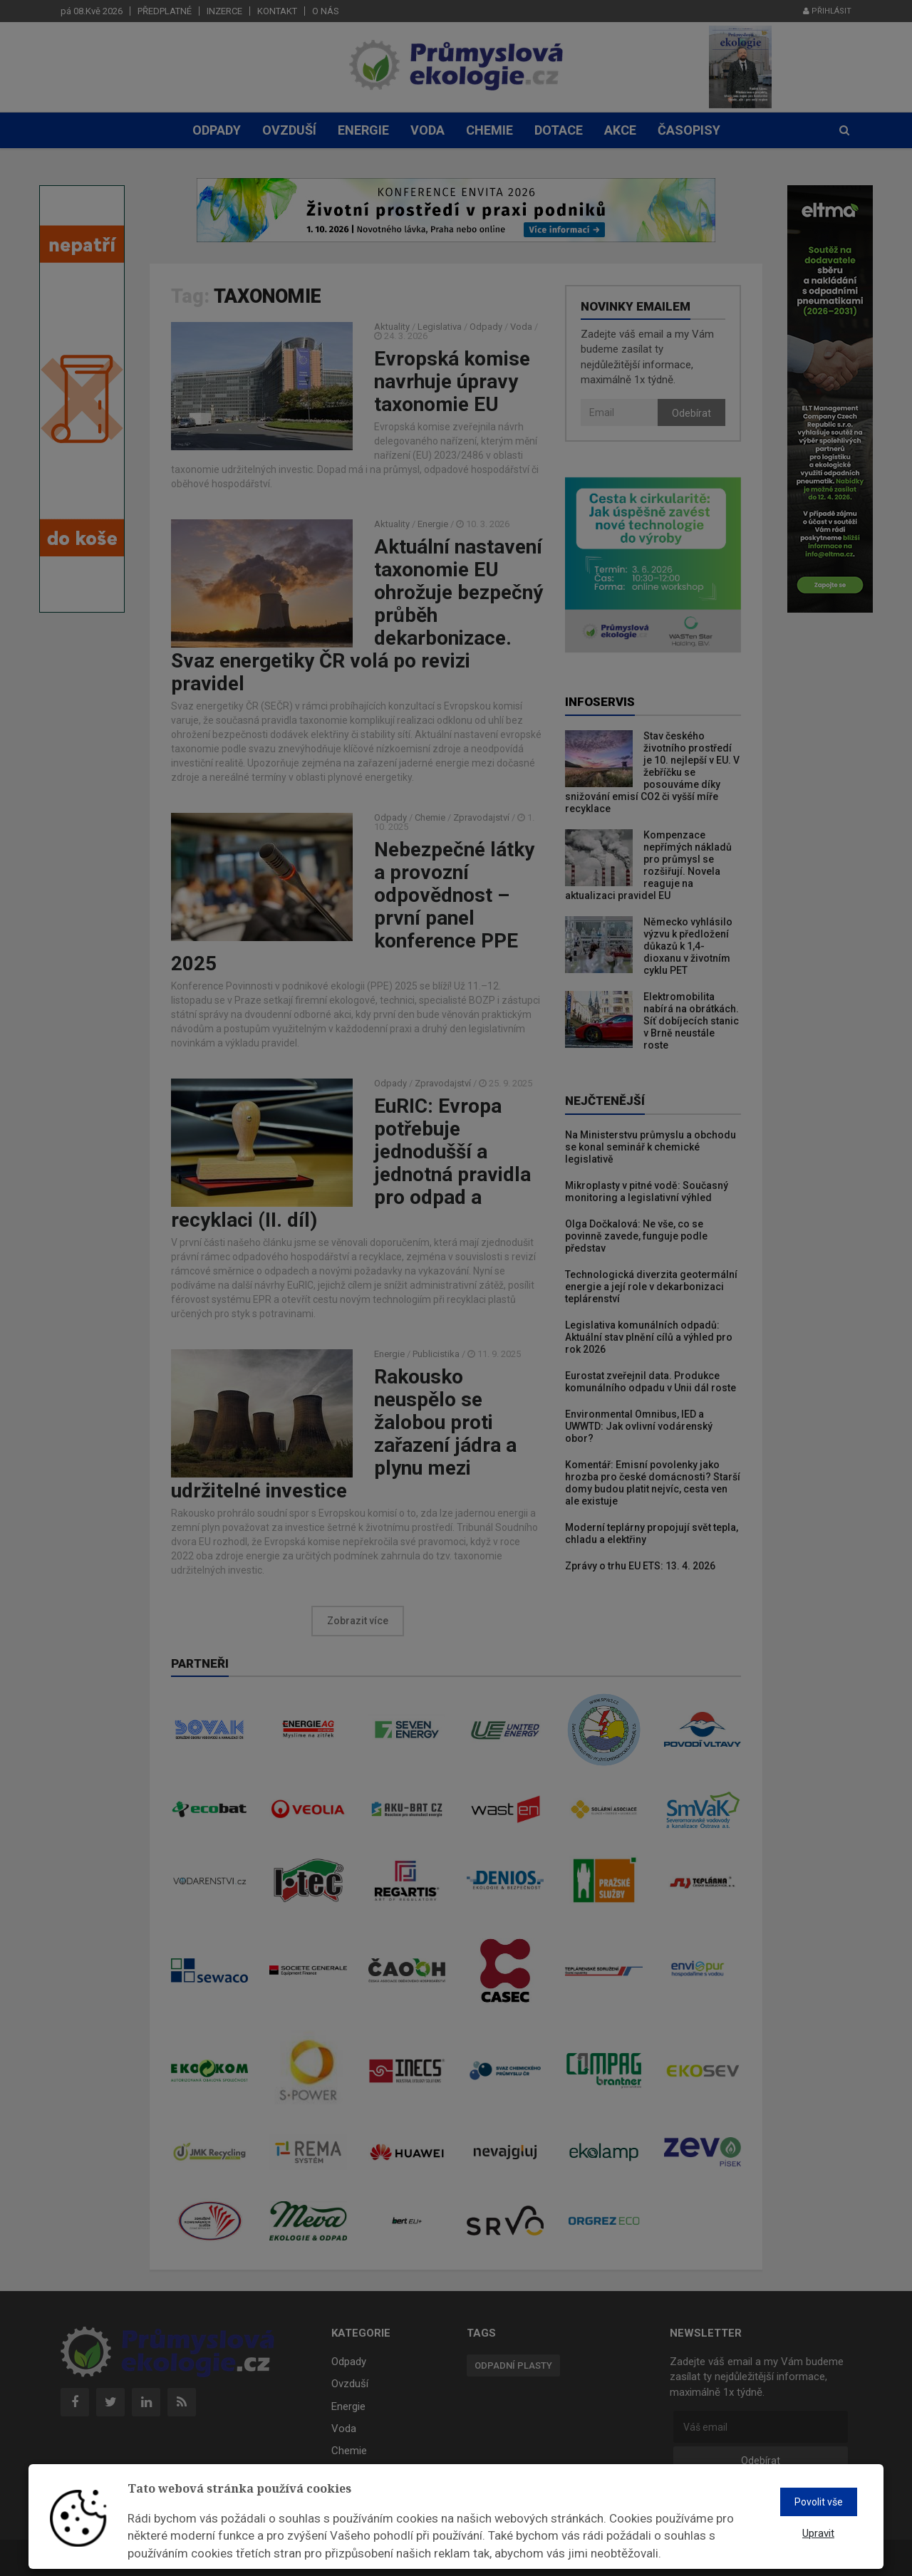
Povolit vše (818, 2502)
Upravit (818, 2533)
